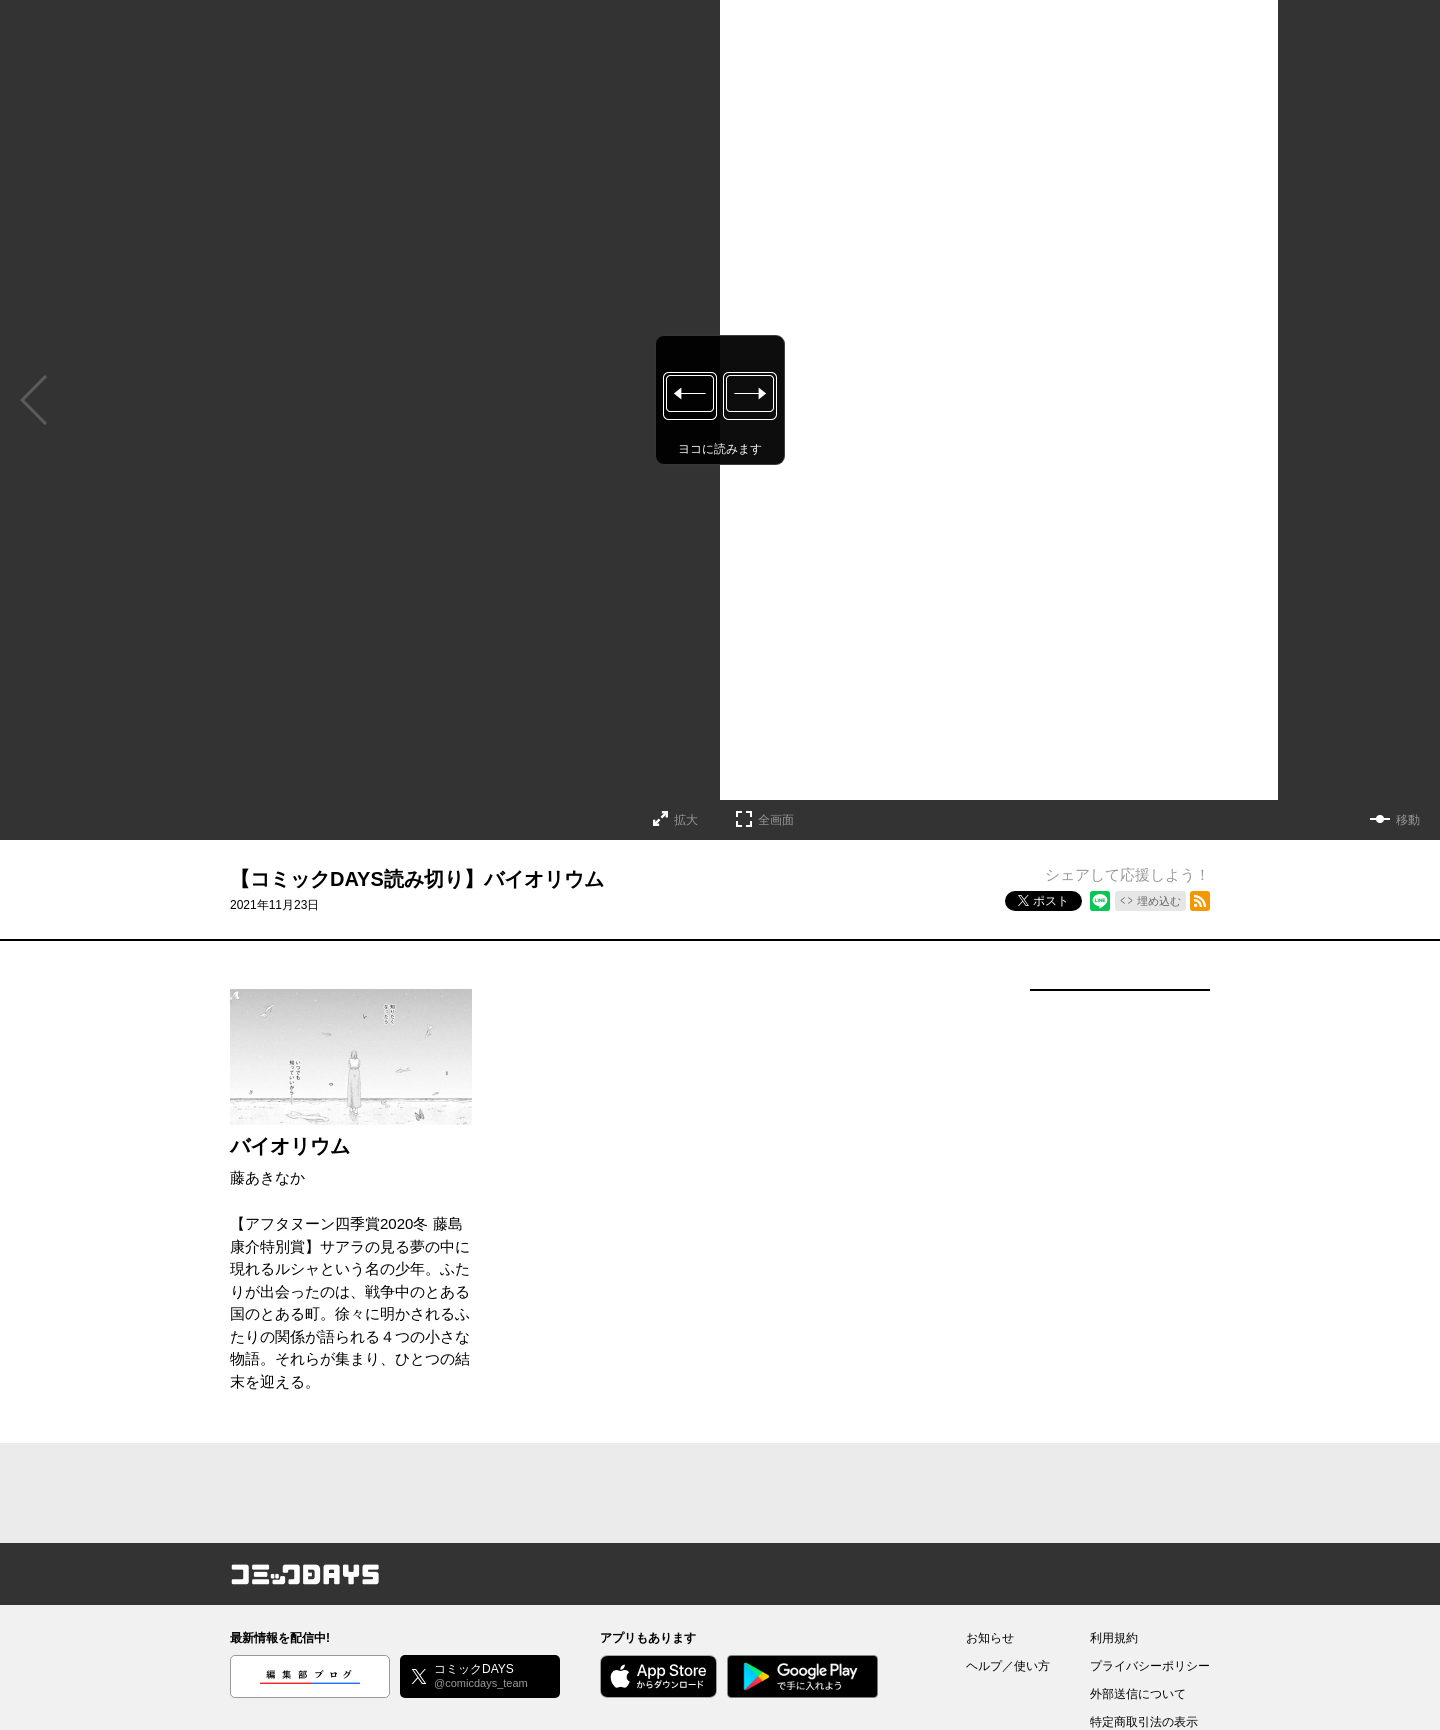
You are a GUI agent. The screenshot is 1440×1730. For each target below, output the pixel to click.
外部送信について (1138, 1694)
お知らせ (990, 1638)
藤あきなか (267, 1177)
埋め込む (1159, 901)
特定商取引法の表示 (1144, 1722)
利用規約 (1114, 1638)
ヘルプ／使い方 (1008, 1666)
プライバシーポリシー (1150, 1666)
